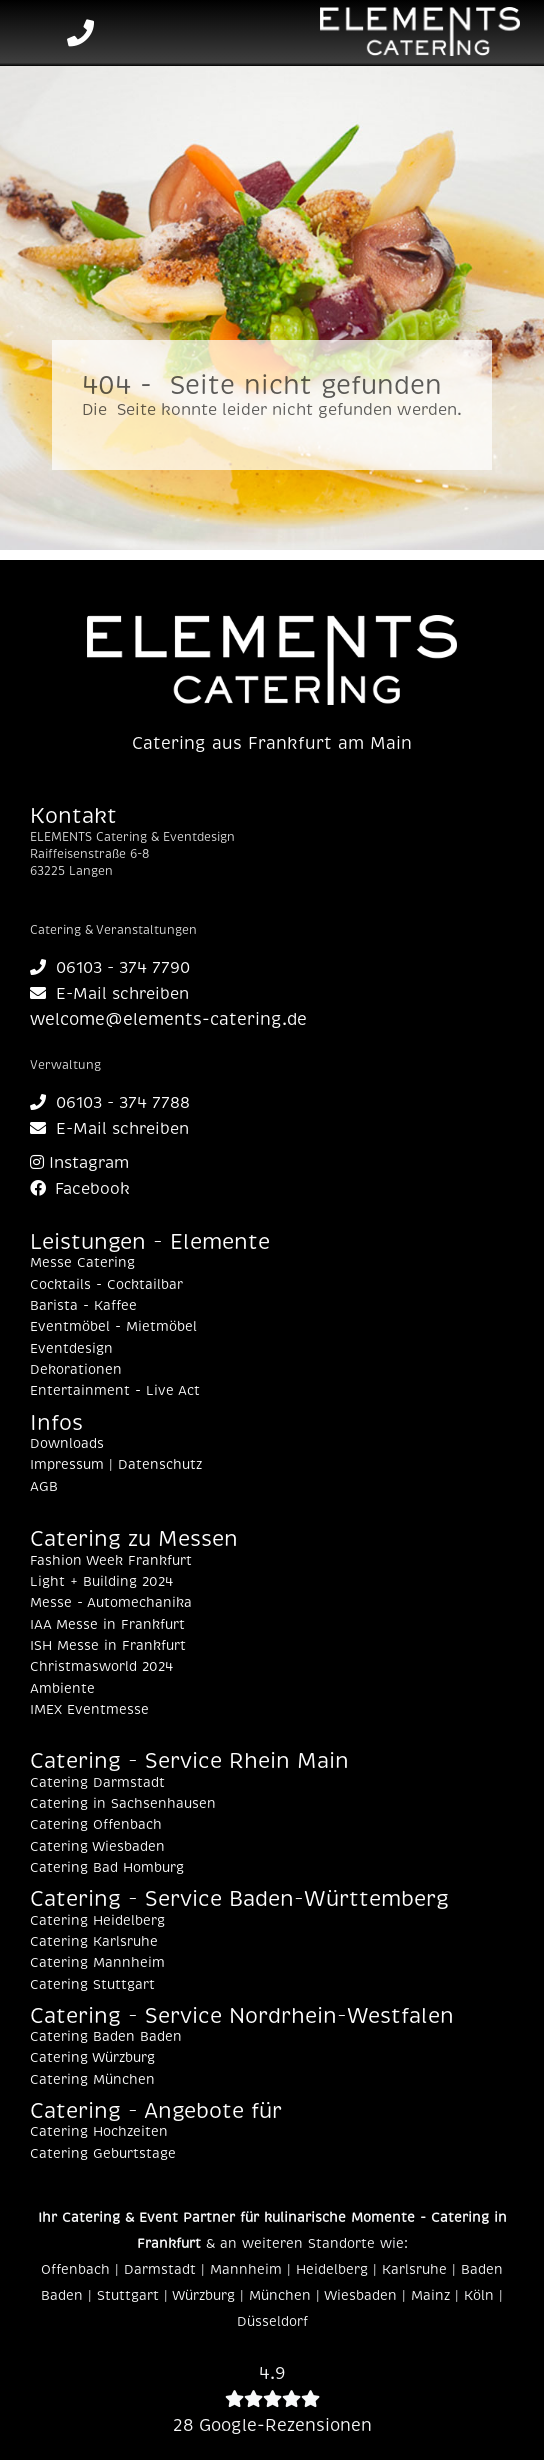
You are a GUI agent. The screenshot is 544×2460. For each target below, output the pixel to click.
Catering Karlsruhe (94, 1942)
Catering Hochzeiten (99, 2132)
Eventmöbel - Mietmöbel (113, 1327)
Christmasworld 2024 (101, 1667)
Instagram (79, 1163)
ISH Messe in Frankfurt (108, 1646)
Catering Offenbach (96, 1825)
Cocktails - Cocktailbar (106, 1285)
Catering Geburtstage (103, 2154)
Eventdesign (71, 1349)
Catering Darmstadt (97, 1783)
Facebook (80, 1189)
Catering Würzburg (92, 2058)
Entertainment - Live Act (115, 1391)
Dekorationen (76, 1370)
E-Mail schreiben (109, 994)
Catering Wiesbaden (97, 1847)
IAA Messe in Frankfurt (107, 1625)
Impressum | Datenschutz (116, 1465)
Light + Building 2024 (101, 1582)
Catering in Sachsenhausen (123, 1804)
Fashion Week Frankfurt (111, 1561)
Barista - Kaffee (83, 1306)
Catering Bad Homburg (107, 1868)
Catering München (92, 2080)
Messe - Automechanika (111, 1603)
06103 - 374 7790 (110, 968)
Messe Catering (82, 1263)
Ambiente (62, 1689)
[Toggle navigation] (33, 33)
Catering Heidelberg (97, 1921)
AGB (44, 1487)
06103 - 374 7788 (110, 1103)
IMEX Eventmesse (89, 1710)
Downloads (67, 1444)
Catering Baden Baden (106, 2037)
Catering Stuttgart (92, 1985)
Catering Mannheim (97, 1963)
